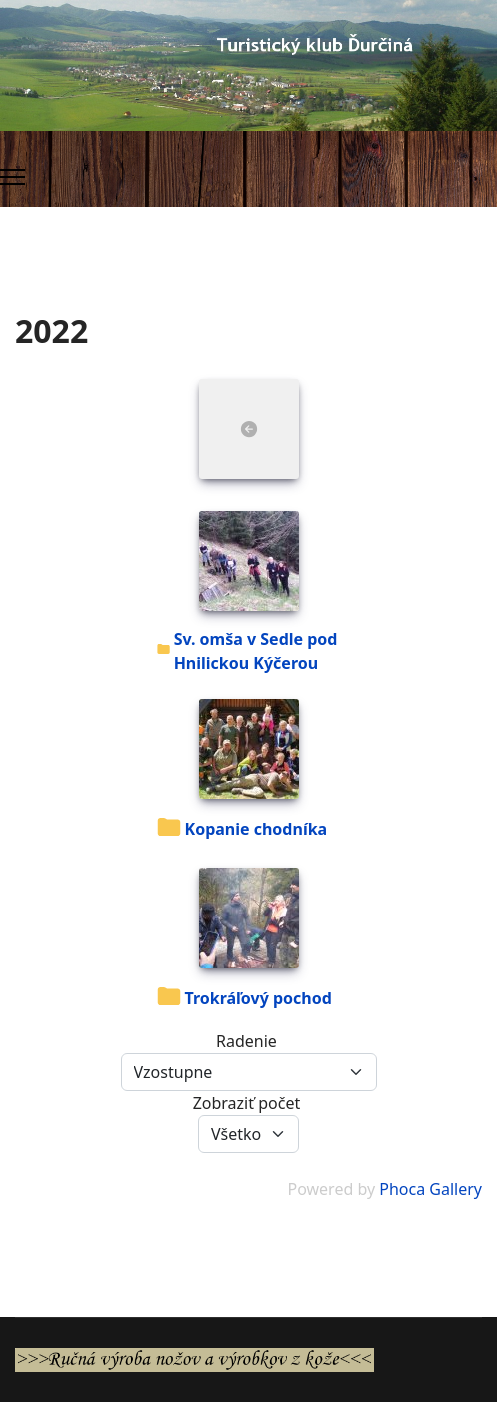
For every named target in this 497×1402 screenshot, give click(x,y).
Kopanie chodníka (256, 829)
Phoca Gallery (430, 1189)
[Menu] (12, 177)
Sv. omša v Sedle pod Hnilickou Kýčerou (256, 651)
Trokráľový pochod (258, 998)
